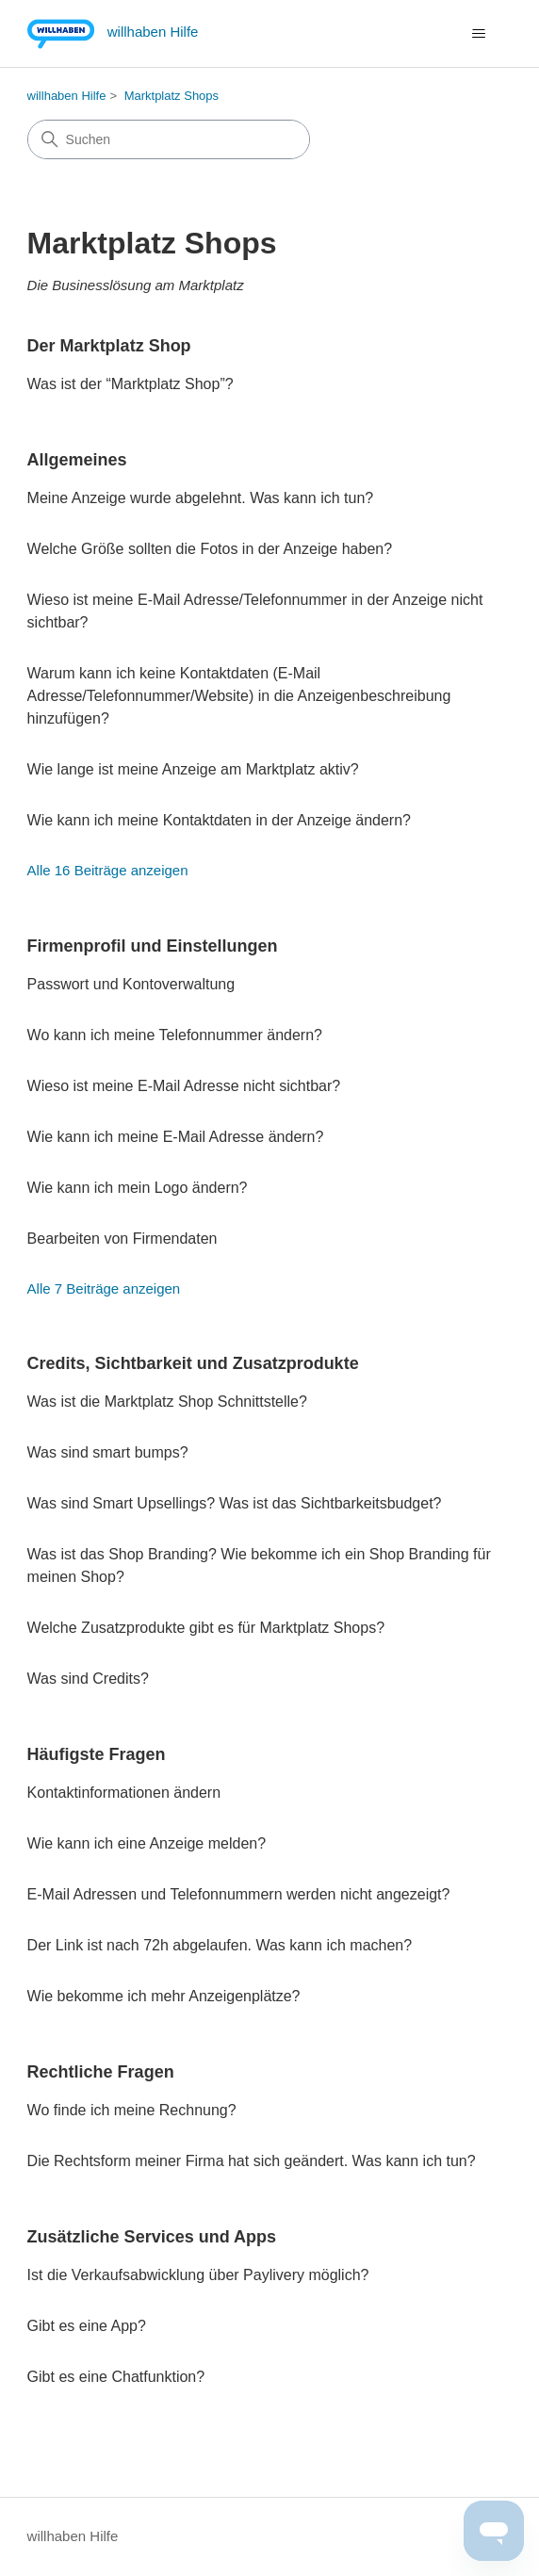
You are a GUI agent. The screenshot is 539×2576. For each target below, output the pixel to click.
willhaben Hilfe (66, 96)
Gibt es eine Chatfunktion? (116, 2377)
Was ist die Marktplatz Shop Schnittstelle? (167, 1402)
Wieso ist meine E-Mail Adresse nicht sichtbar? (184, 1086)
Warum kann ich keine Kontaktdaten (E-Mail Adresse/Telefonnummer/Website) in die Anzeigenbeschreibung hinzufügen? (239, 695)
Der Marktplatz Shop (109, 345)
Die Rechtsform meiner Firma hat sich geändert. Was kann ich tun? (251, 2161)
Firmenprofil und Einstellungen (152, 946)
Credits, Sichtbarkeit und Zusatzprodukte (193, 1363)
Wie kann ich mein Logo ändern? (137, 1188)
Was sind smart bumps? (107, 1452)
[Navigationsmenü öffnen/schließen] (478, 34)
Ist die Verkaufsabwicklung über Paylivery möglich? (198, 2275)
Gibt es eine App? (86, 2326)
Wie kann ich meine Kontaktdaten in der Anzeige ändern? (219, 820)
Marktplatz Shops (171, 96)
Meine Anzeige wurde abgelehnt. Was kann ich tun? (200, 498)
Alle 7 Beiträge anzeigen (104, 1288)
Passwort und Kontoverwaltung (131, 984)
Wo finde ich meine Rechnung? (132, 2110)
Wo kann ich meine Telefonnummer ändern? (174, 1035)
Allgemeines (77, 459)
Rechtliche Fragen (100, 2071)
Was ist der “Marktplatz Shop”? (130, 384)
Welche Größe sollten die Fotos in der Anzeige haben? (210, 549)
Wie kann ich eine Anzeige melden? (147, 1843)
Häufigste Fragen (96, 1754)
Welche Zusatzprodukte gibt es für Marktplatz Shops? (205, 1628)
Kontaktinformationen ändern (123, 1793)
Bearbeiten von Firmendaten (122, 1239)
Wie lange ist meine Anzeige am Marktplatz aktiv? (193, 769)
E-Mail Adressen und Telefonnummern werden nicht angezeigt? (238, 1894)
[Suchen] (168, 139)
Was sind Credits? (88, 1679)
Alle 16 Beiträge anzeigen (107, 870)
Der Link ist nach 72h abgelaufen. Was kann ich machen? (220, 1945)
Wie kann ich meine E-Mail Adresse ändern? (175, 1137)
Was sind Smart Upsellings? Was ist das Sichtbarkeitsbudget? (234, 1503)
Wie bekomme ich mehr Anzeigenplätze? (164, 1996)
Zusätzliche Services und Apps (151, 2236)
